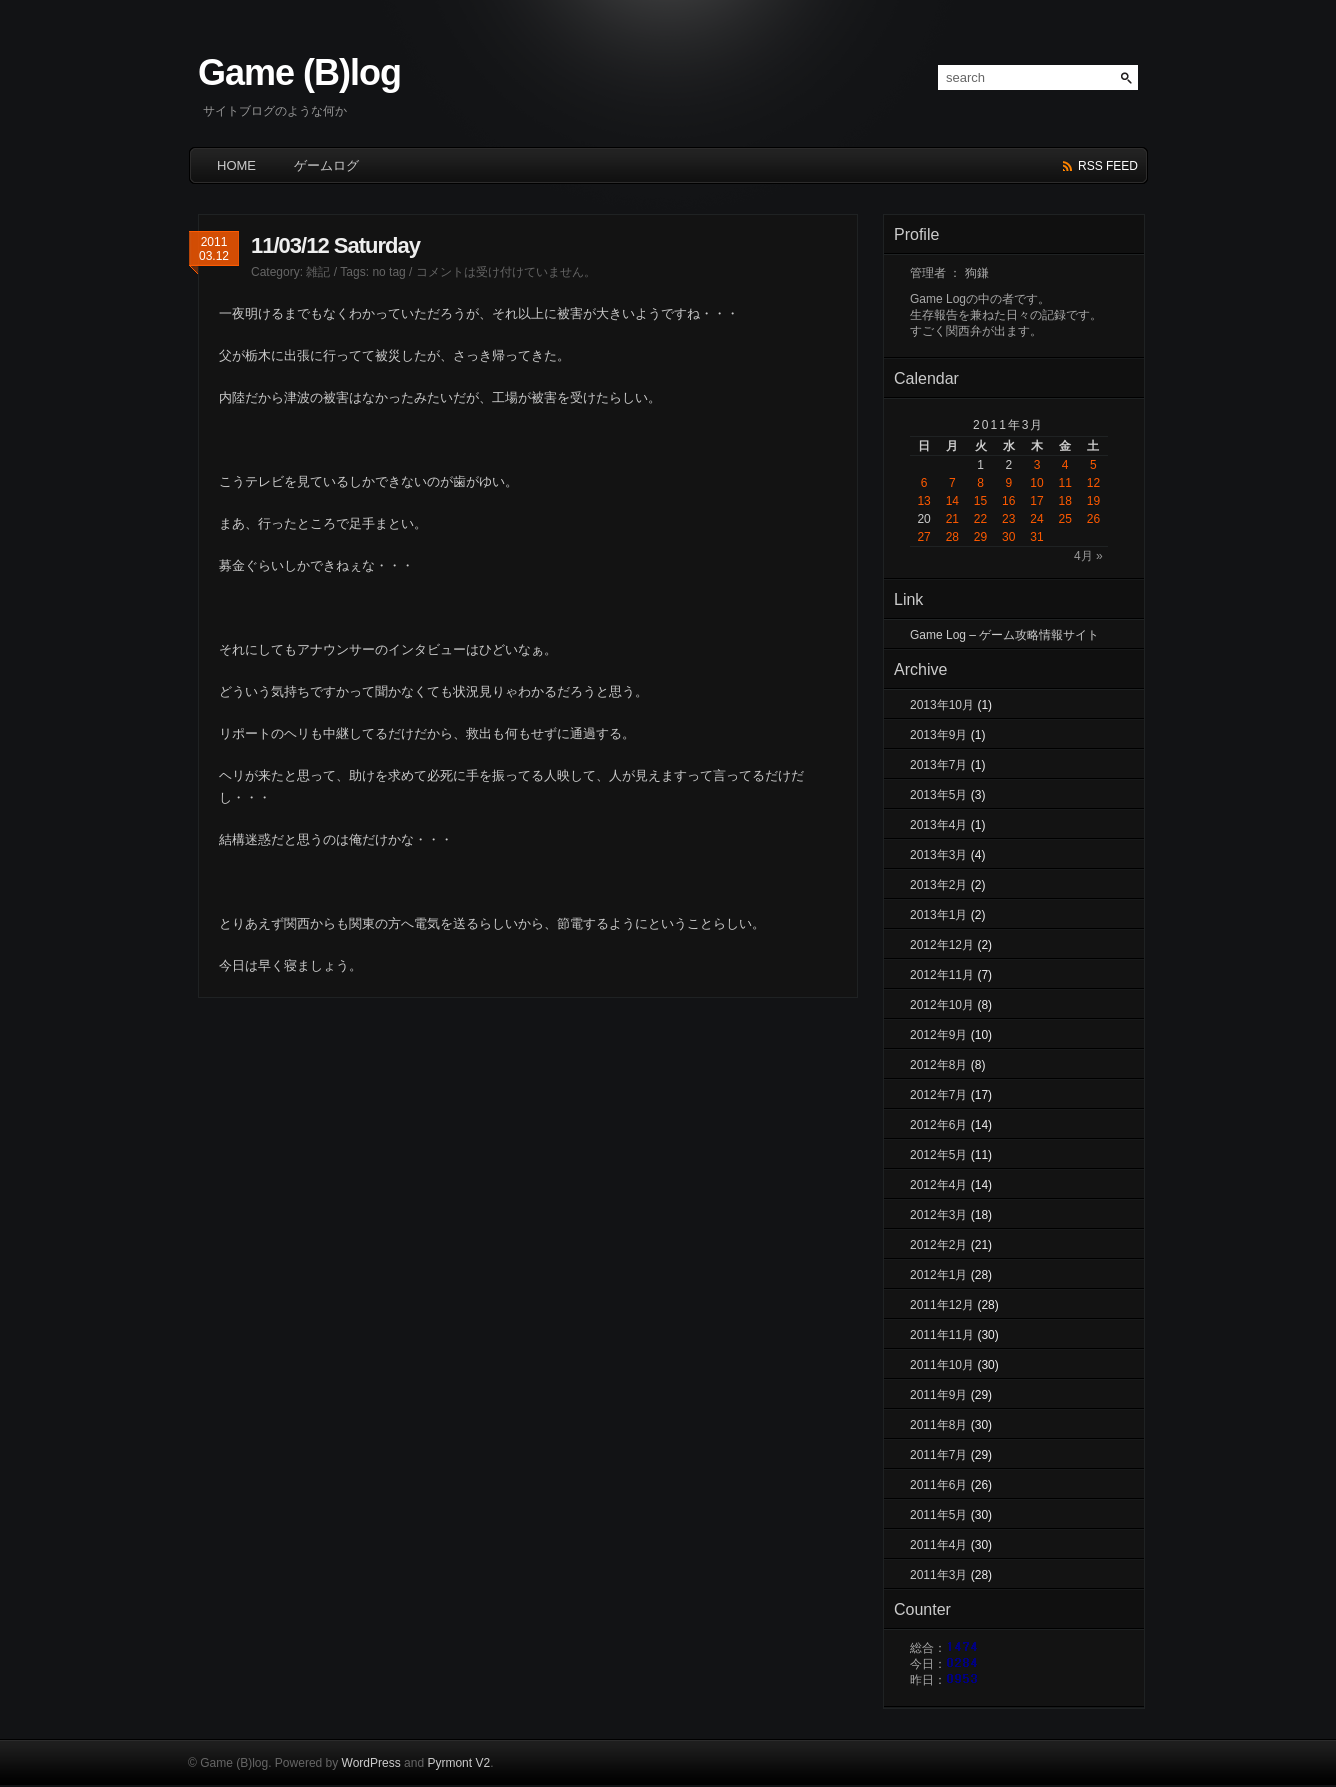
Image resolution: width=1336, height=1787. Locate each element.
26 (1093, 519)
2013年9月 (938, 735)
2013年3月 (938, 855)
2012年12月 (942, 945)
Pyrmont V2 (458, 1763)
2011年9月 (938, 1395)
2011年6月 (938, 1485)
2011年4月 (938, 1545)
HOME (236, 165)
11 (1065, 483)
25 (1065, 519)
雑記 (318, 272)
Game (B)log (299, 72)
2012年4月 (938, 1185)
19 (1093, 501)
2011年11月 (942, 1335)
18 (1065, 501)
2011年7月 (938, 1455)
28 (952, 537)
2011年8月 (938, 1425)
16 (1008, 501)
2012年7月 (938, 1095)
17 (1036, 501)
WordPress (371, 1763)
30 (1008, 537)
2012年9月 (938, 1035)
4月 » (1088, 556)
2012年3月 (938, 1215)
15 (980, 501)
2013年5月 (938, 795)
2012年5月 (938, 1155)
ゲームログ (326, 165)
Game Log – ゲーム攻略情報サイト (1004, 635)
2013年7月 (938, 765)
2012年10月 (942, 1005)
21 (952, 519)
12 (1093, 483)
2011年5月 (938, 1515)
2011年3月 (938, 1575)
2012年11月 (942, 975)
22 (980, 519)
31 (1036, 537)
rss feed (1108, 166)
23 (1008, 519)
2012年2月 (938, 1245)
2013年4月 (938, 825)
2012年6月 (938, 1125)
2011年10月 (942, 1365)
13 (923, 501)
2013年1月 (938, 915)
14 (952, 501)
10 (1036, 483)
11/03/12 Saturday (335, 245)
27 (923, 537)
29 (980, 537)
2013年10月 (942, 705)
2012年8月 (938, 1065)
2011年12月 (942, 1305)
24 (1036, 519)
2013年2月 (938, 885)
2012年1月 (938, 1275)
